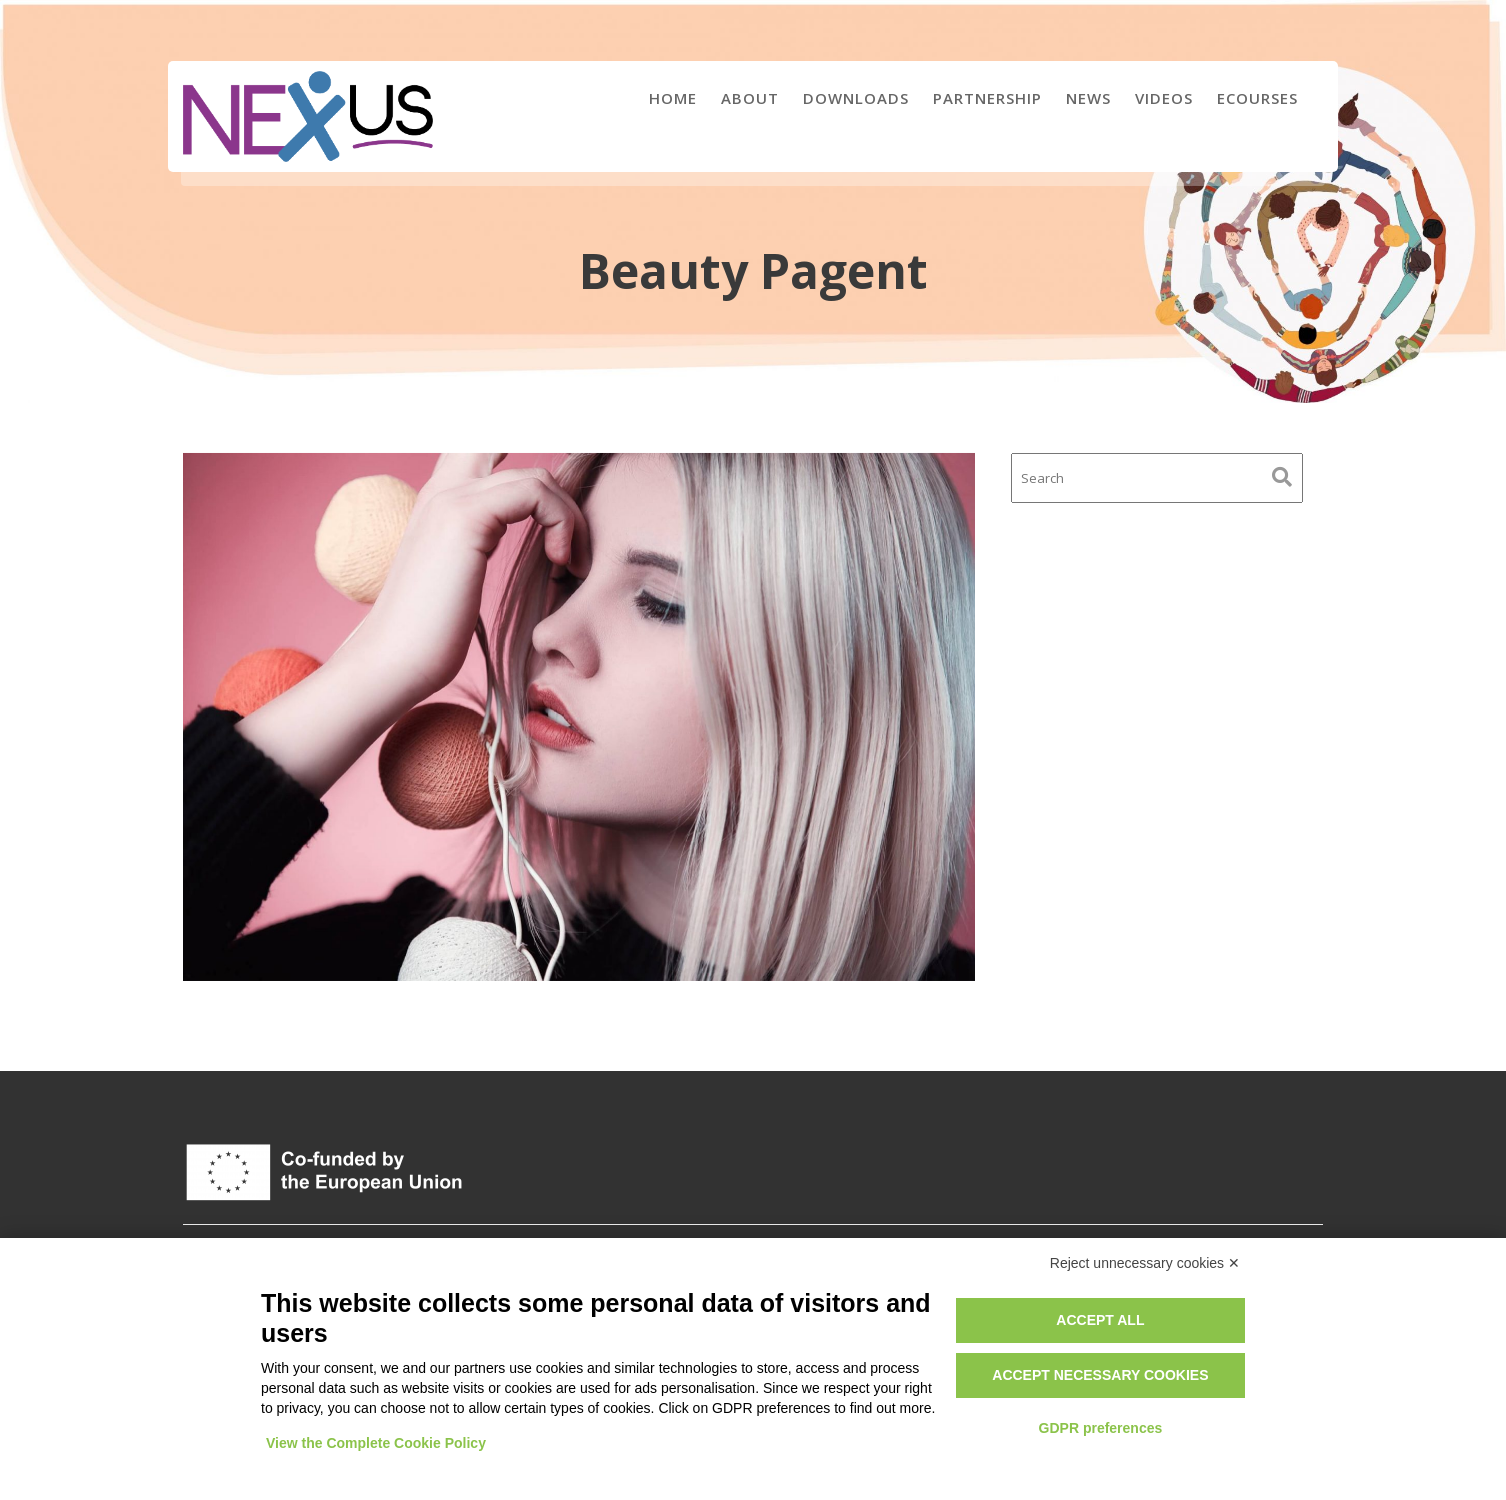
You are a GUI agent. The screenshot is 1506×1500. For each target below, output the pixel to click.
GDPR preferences (1101, 1428)
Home (673, 98)
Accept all (1100, 1320)
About (750, 98)
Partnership (987, 98)
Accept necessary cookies (1100, 1375)
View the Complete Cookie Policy (376, 1443)
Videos (1164, 98)
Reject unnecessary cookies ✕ (1145, 1263)
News (1088, 98)
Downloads (856, 98)
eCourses (1257, 98)
